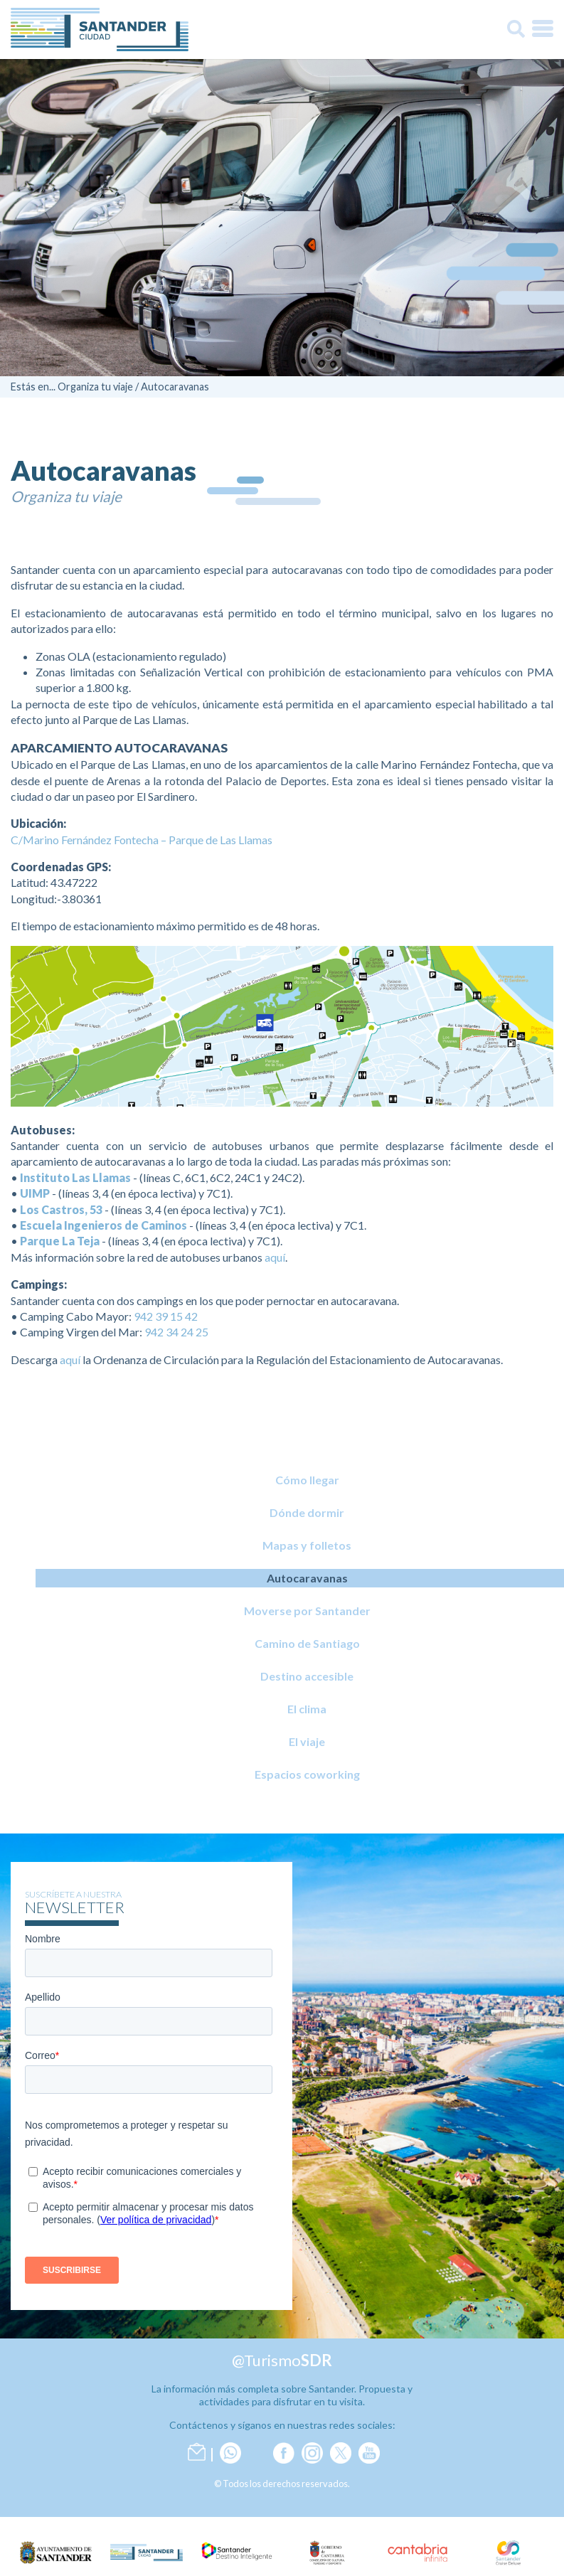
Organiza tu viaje (95, 386)
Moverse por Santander (307, 1610)
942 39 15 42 (166, 1316)
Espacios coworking (307, 1774)
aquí (275, 1257)
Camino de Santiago (307, 1643)
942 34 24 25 (176, 1331)
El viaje (307, 1741)
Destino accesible (306, 1676)
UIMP (35, 1193)
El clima (306, 1708)
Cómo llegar (307, 1479)
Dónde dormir (307, 1512)
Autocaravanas (175, 386)
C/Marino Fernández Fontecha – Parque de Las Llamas (141, 839)
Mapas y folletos (306, 1545)
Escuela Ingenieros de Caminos (103, 1225)
